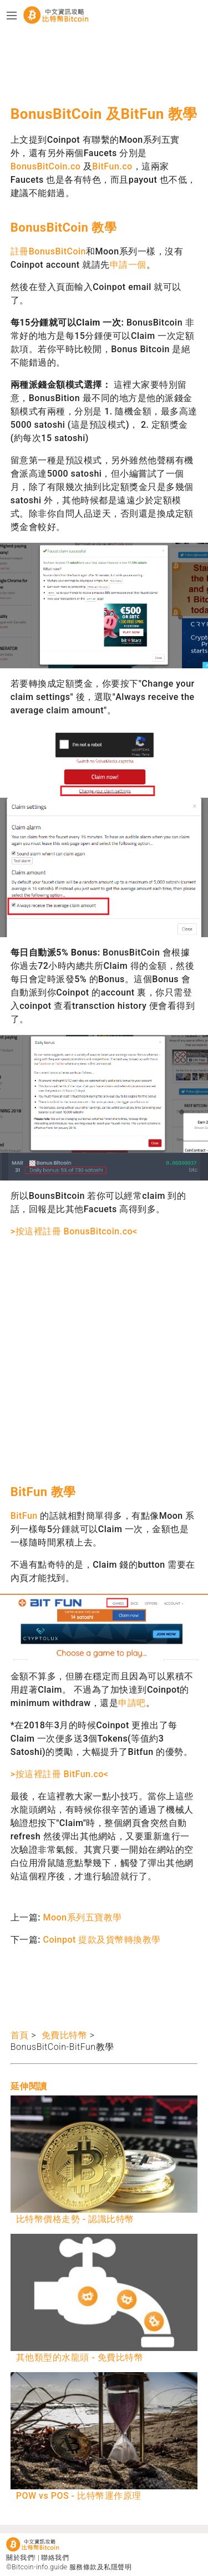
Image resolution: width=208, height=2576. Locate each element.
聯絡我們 (55, 2558)
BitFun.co (112, 166)
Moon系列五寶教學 (82, 1917)
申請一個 (128, 264)
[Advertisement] (99, 64)
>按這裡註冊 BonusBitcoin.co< (74, 1231)
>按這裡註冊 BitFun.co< (60, 1774)
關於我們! (20, 2558)
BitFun (24, 1515)
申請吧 (132, 1703)
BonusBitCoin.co (46, 166)
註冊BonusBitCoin (48, 251)
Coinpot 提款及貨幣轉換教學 (101, 1939)
